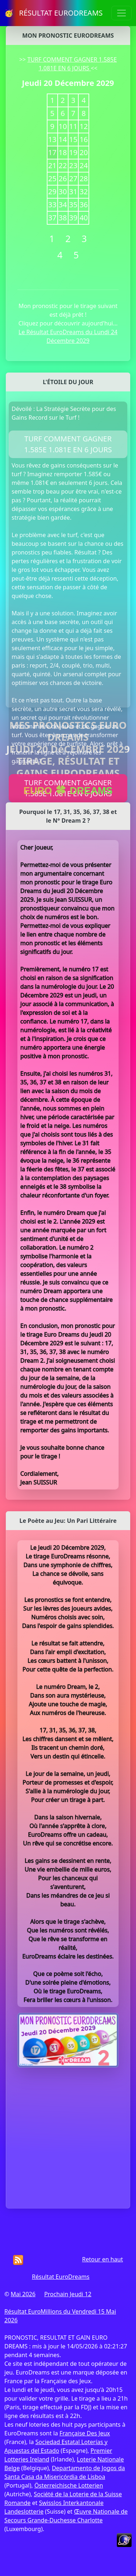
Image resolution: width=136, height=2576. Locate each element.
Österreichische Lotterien (68, 2485)
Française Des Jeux (84, 2433)
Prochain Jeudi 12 (67, 2294)
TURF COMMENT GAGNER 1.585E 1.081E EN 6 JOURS (68, 444)
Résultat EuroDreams (61, 2277)
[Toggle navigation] (121, 13)
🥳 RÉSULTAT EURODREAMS (53, 13)
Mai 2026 (23, 2294)
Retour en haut (102, 2259)
